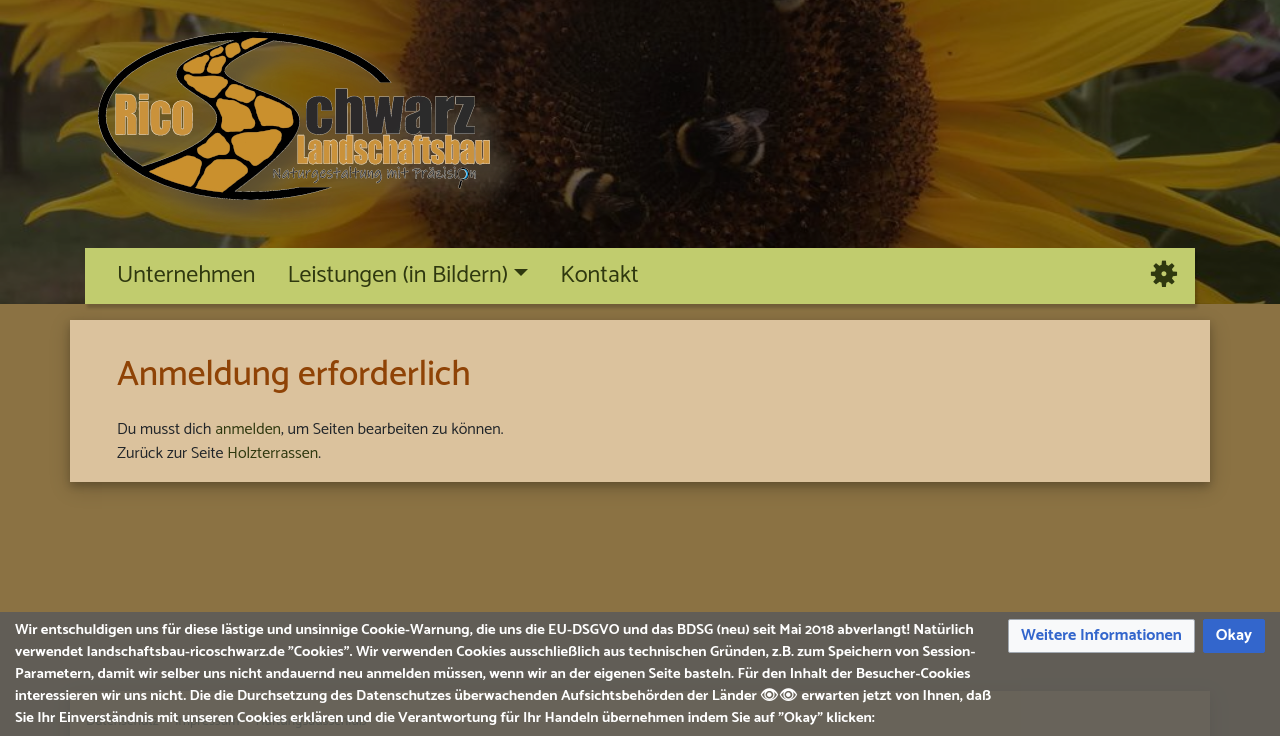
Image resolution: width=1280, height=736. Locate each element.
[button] (1101, 636)
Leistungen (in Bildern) (397, 275)
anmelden (248, 429)
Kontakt (599, 275)
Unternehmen (186, 275)
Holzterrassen (272, 453)
